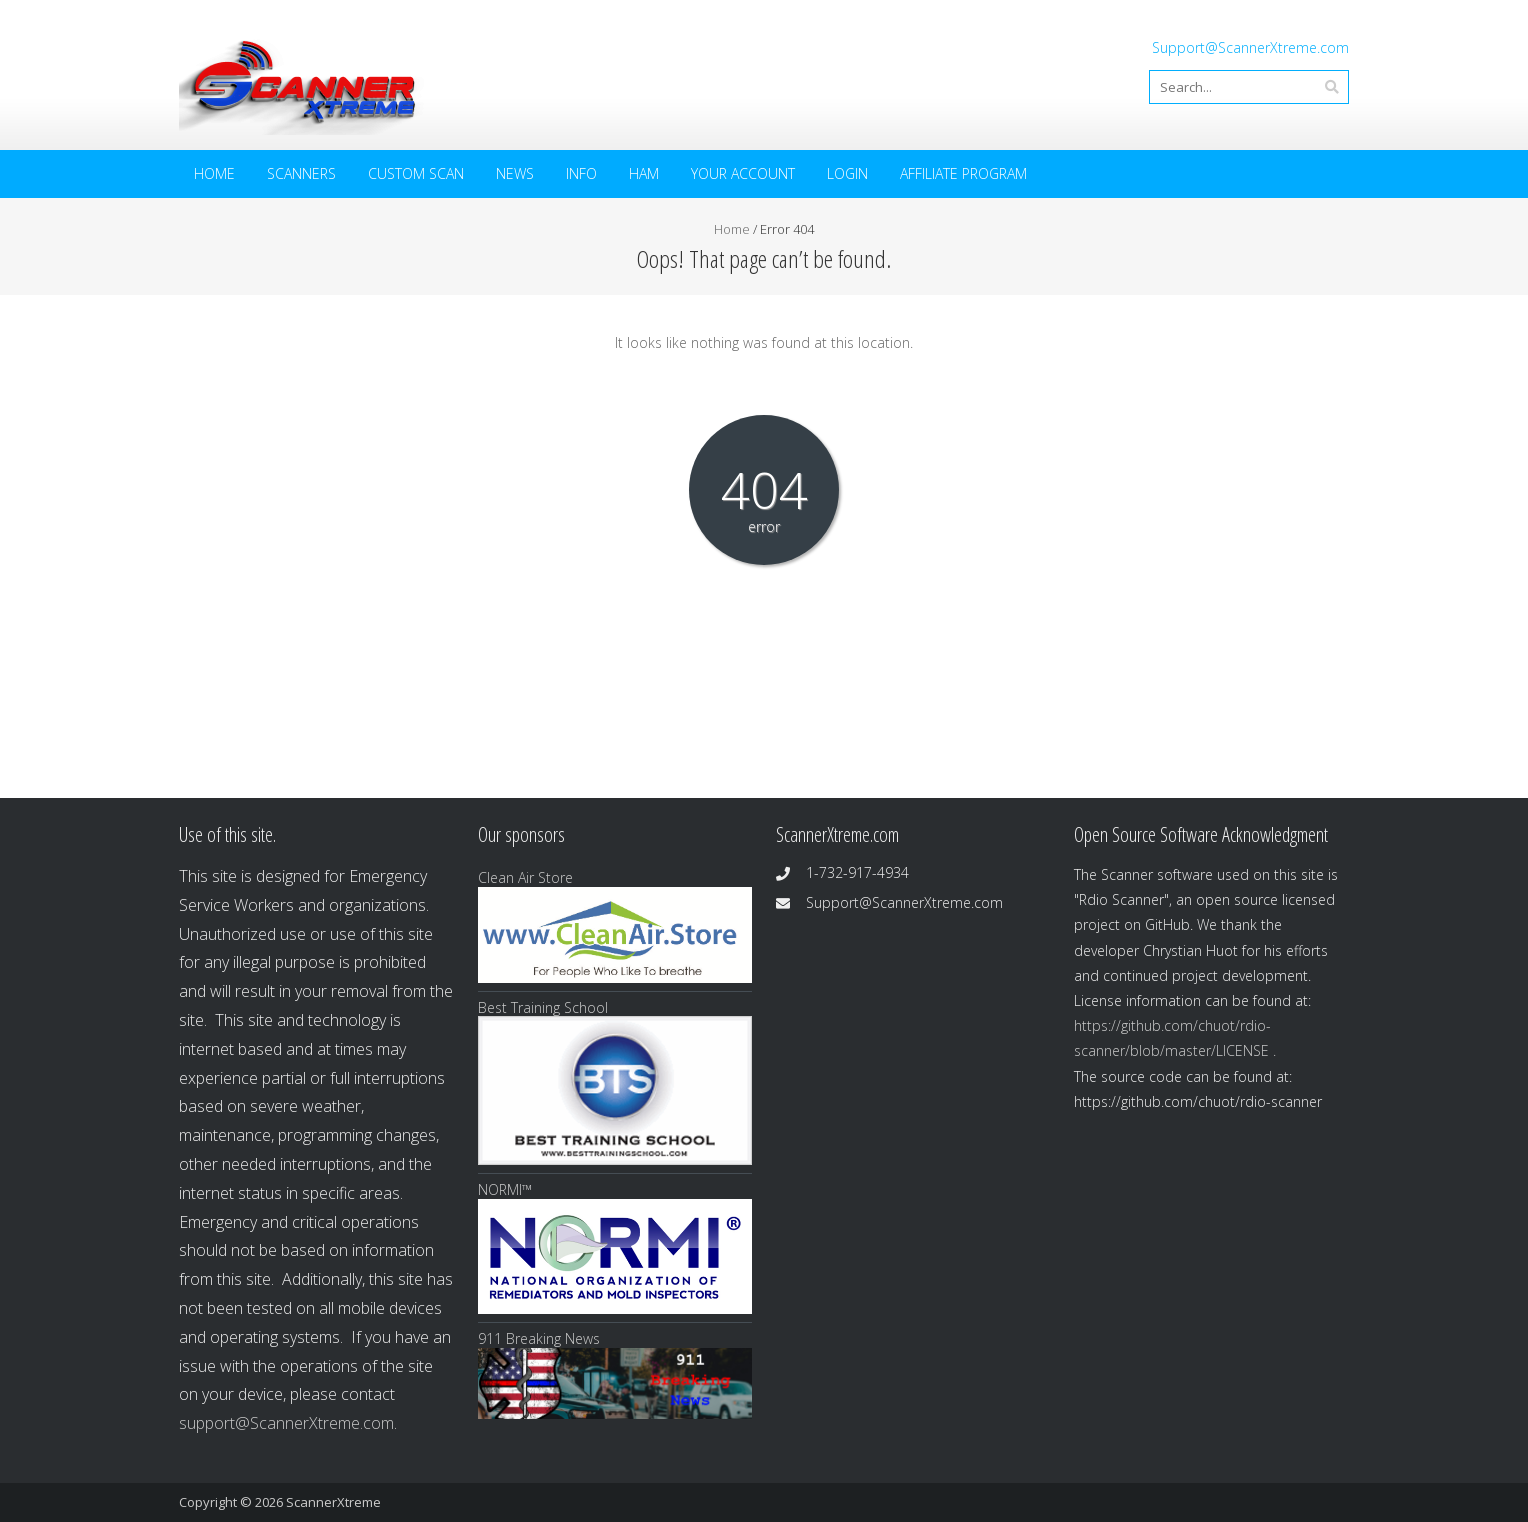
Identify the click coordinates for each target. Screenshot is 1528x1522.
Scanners (301, 173)
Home (214, 173)
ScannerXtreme (333, 1502)
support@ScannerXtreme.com (286, 1423)
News (515, 173)
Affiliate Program (963, 173)
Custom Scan (416, 173)
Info (581, 173)
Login (847, 173)
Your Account (743, 173)
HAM (644, 173)
